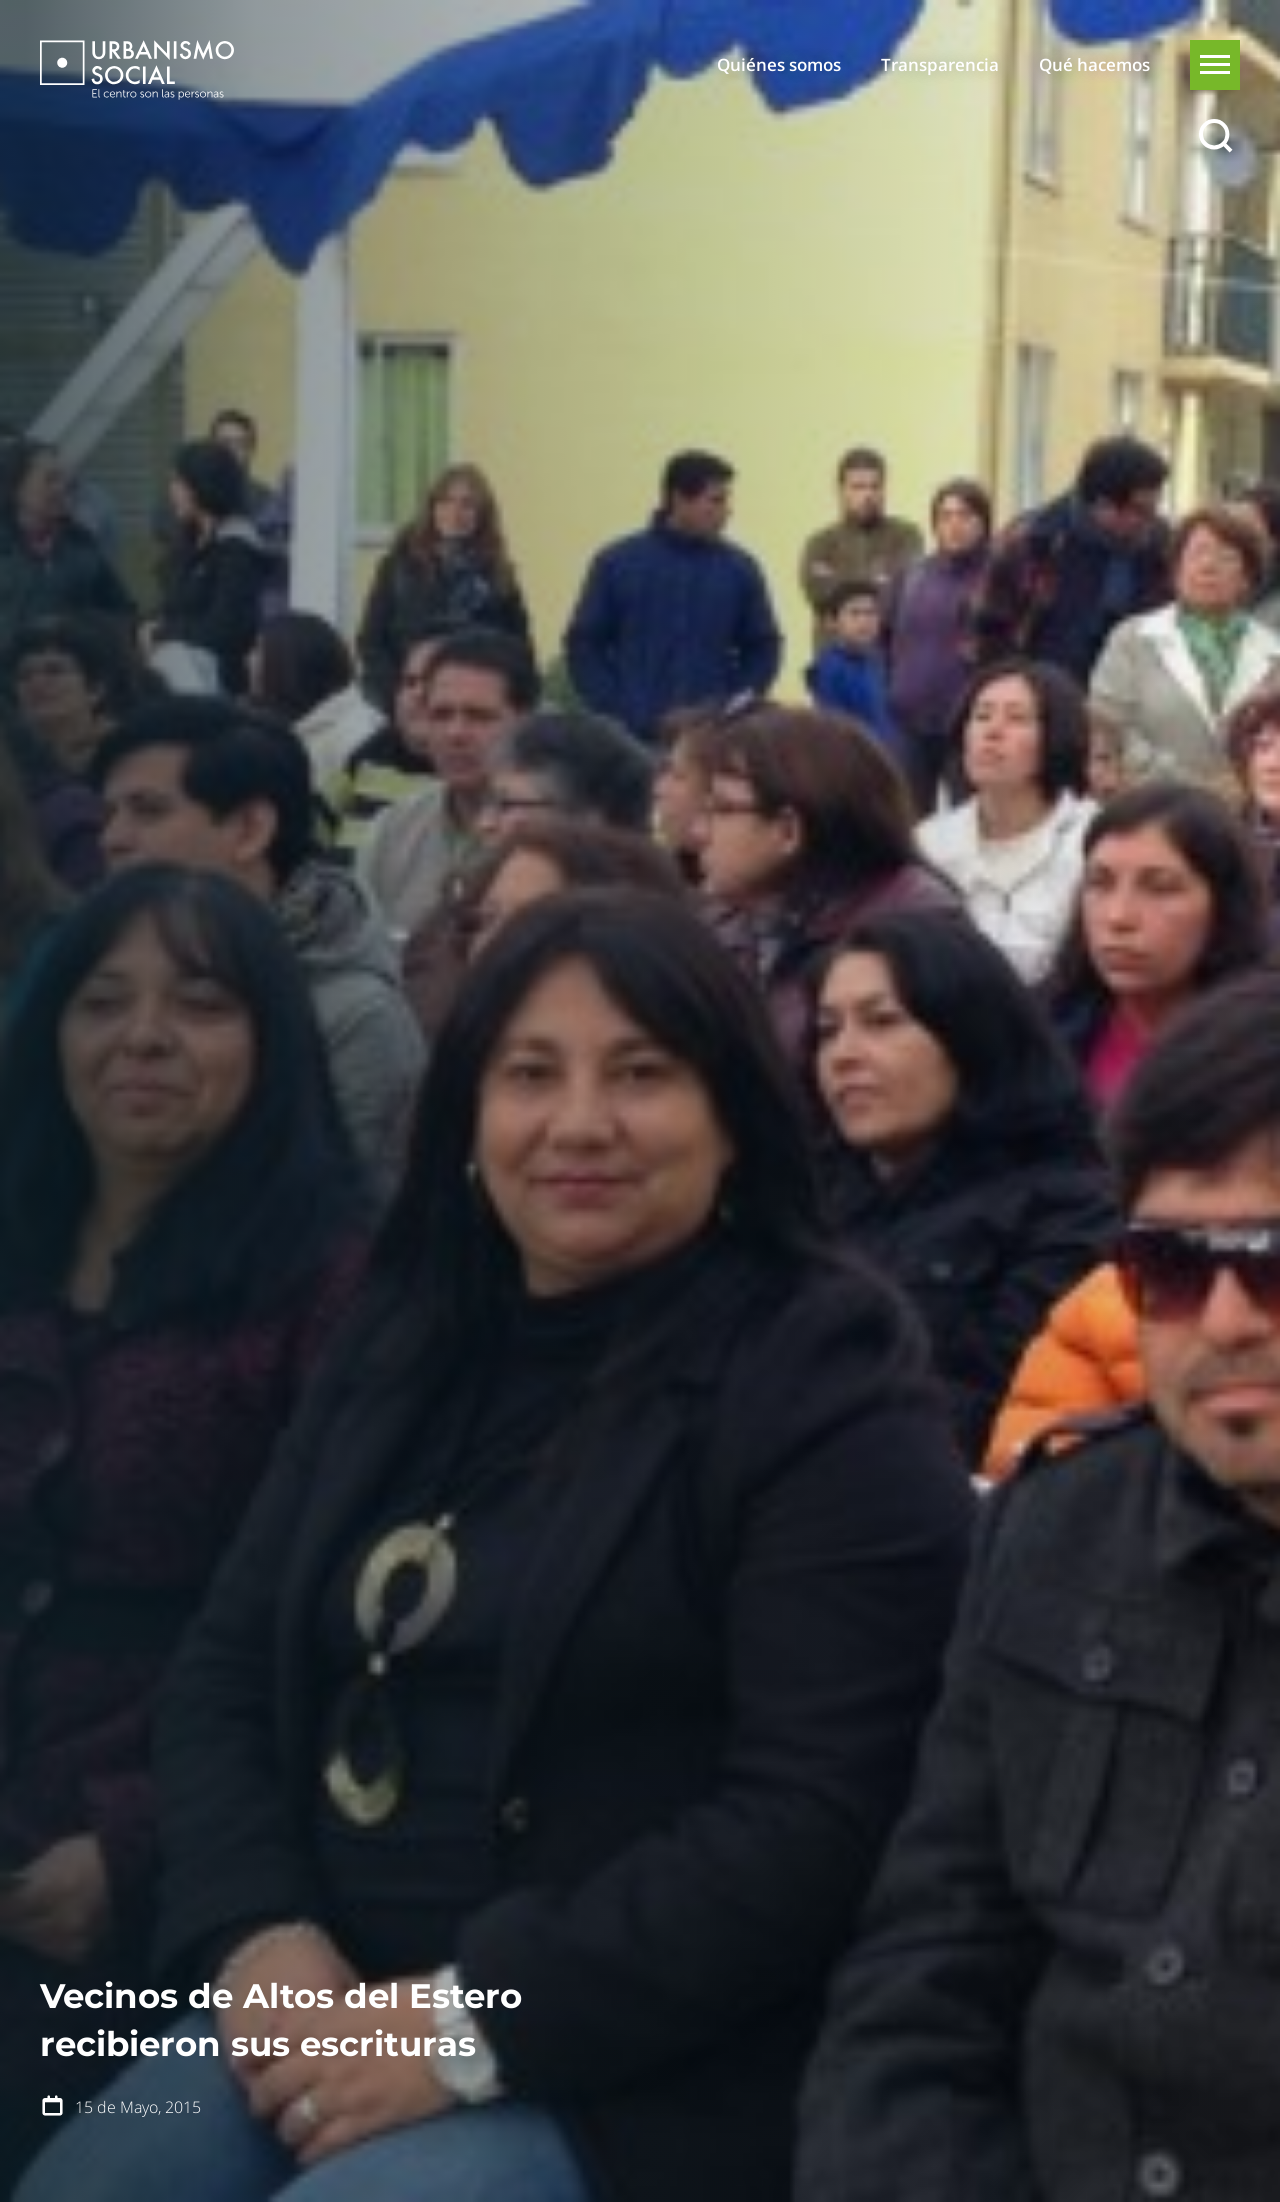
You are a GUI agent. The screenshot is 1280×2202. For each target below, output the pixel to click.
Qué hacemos (1094, 64)
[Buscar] (1215, 136)
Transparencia (940, 64)
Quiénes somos (779, 64)
